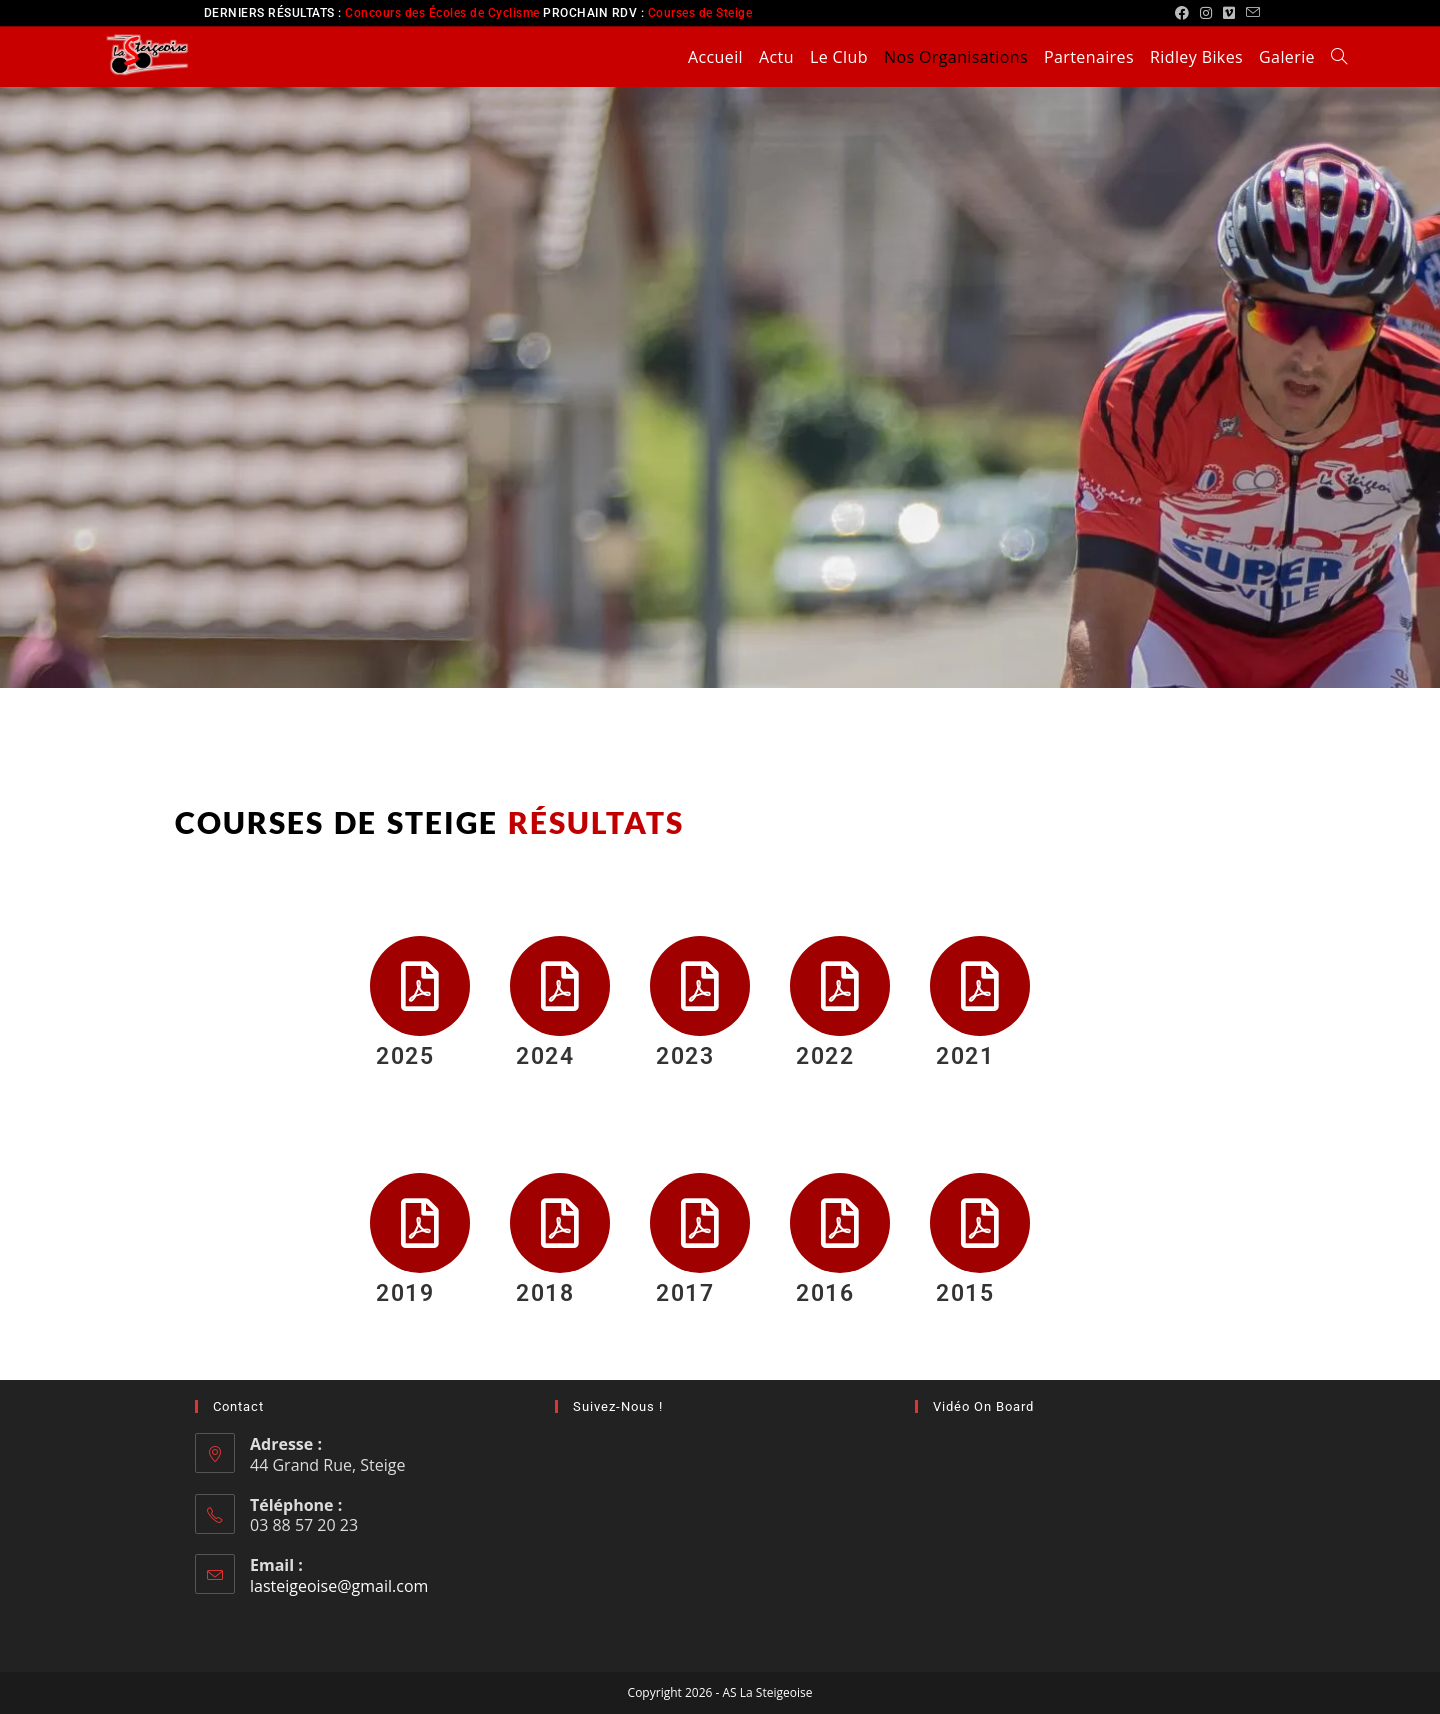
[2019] (420, 1223)
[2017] (700, 1223)
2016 (825, 1293)
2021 (965, 1056)
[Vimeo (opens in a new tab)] (1229, 13)
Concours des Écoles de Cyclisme (442, 13)
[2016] (840, 1223)
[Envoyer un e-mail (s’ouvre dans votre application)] (1250, 13)
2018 (545, 1293)
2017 (685, 1293)
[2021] (980, 986)
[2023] (700, 986)
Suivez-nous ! (618, 1406)
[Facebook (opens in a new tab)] (1182, 13)
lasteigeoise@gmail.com (339, 1586)
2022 (825, 1056)
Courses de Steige (700, 13)
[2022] (840, 986)
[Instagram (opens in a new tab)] (1206, 13)
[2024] (560, 986)
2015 (965, 1293)
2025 (405, 1056)
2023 (685, 1056)
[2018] (560, 1223)
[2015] (980, 1223)
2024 (545, 1056)
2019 (405, 1293)
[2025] (420, 986)
